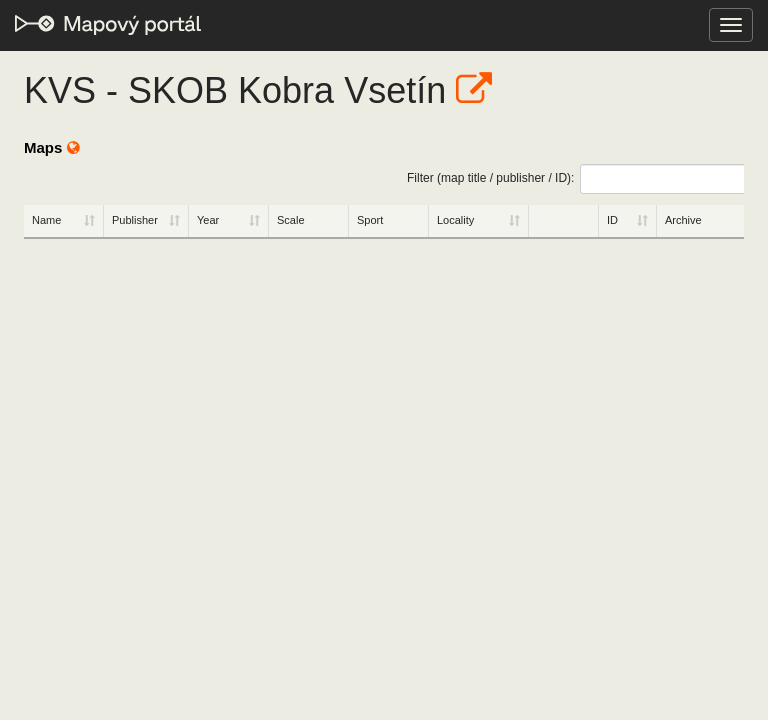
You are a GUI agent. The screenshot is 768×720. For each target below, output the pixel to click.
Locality (455, 220)
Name (46, 220)
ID (612, 220)
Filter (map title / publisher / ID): (575, 179)
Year (208, 220)
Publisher (135, 220)
